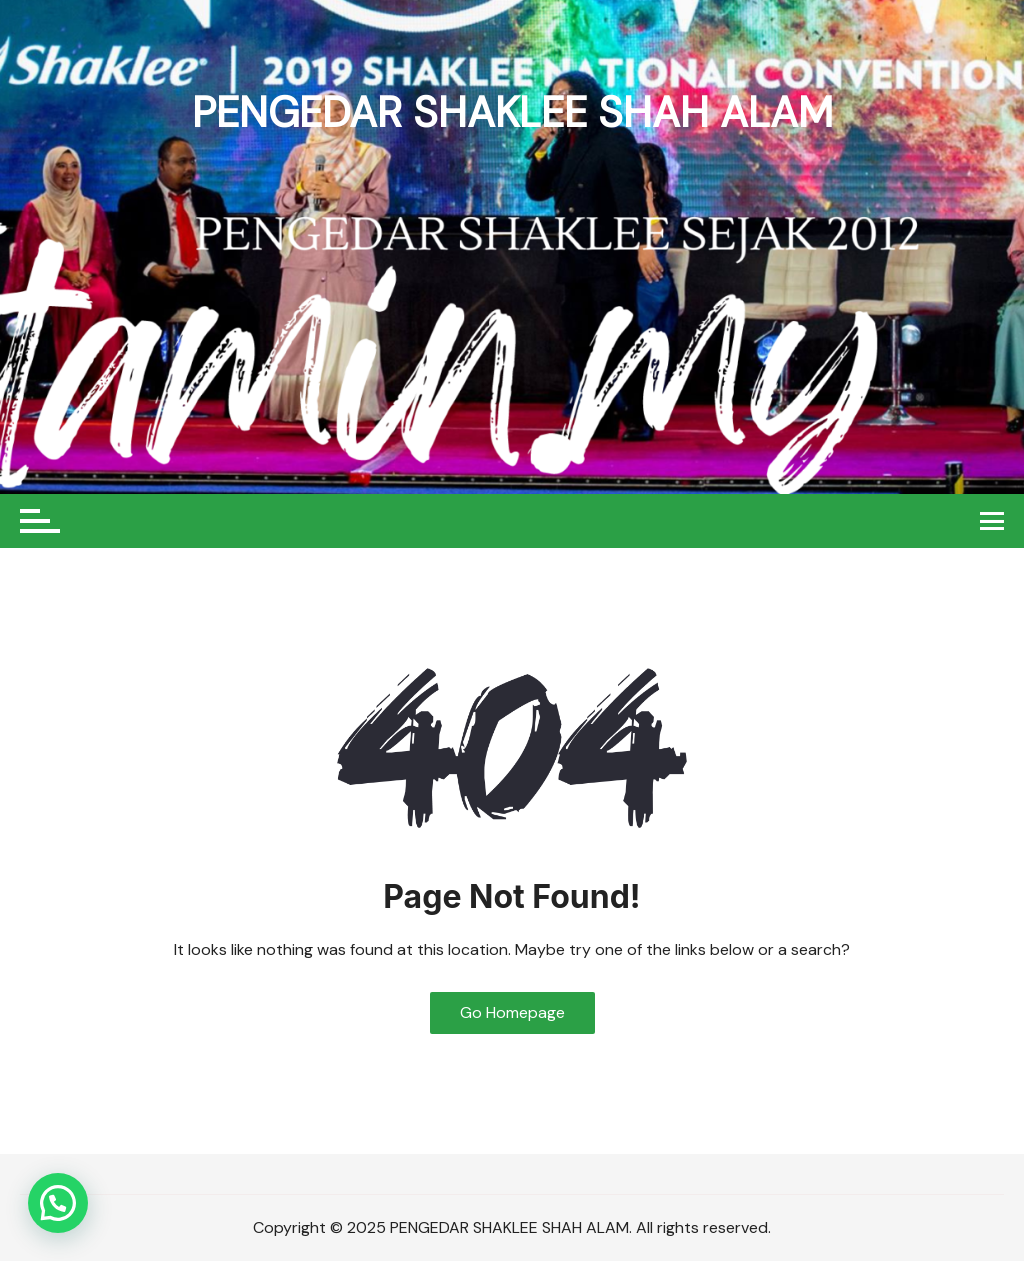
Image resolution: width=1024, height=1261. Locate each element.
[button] (58, 1203)
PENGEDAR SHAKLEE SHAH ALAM (512, 112)
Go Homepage (512, 1012)
